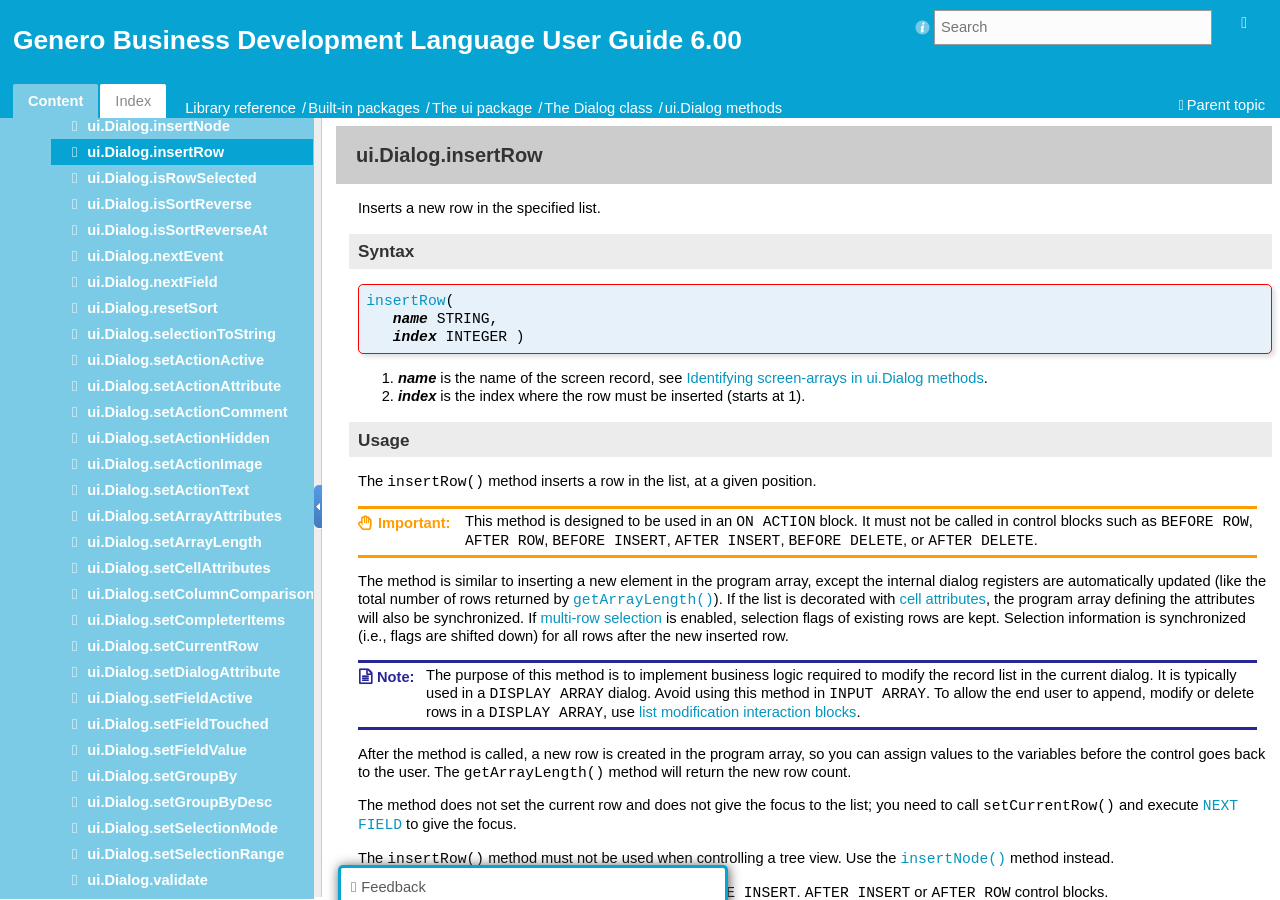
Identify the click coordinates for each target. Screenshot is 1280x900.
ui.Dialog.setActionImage (174, 464)
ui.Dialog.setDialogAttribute (183, 672)
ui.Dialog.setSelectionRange (185, 854)
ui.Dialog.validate (147, 880)
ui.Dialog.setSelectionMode (182, 828)
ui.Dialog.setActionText (168, 490)
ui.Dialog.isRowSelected (171, 178)
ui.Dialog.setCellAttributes (178, 568)
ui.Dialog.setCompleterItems (186, 620)
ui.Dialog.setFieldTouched (177, 724)
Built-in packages (364, 108)
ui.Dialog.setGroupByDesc (179, 802)
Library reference (240, 108)
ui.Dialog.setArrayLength (174, 542)
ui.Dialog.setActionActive (175, 360)
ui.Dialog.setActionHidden (178, 438)
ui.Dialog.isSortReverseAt (177, 230)
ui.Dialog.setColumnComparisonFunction (231, 594)
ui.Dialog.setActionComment (187, 412)
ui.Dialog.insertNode (158, 126)
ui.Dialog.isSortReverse (169, 204)
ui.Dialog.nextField (152, 282)
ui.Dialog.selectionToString (181, 334)
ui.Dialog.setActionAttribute (184, 386)
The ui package (482, 108)
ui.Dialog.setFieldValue (167, 750)
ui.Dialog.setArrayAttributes (184, 516)
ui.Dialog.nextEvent (155, 256)
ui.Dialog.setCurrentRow (172, 646)
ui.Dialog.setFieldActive (169, 698)
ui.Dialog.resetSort (152, 308)
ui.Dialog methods (723, 108)
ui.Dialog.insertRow (155, 152)
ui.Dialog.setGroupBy (162, 776)
